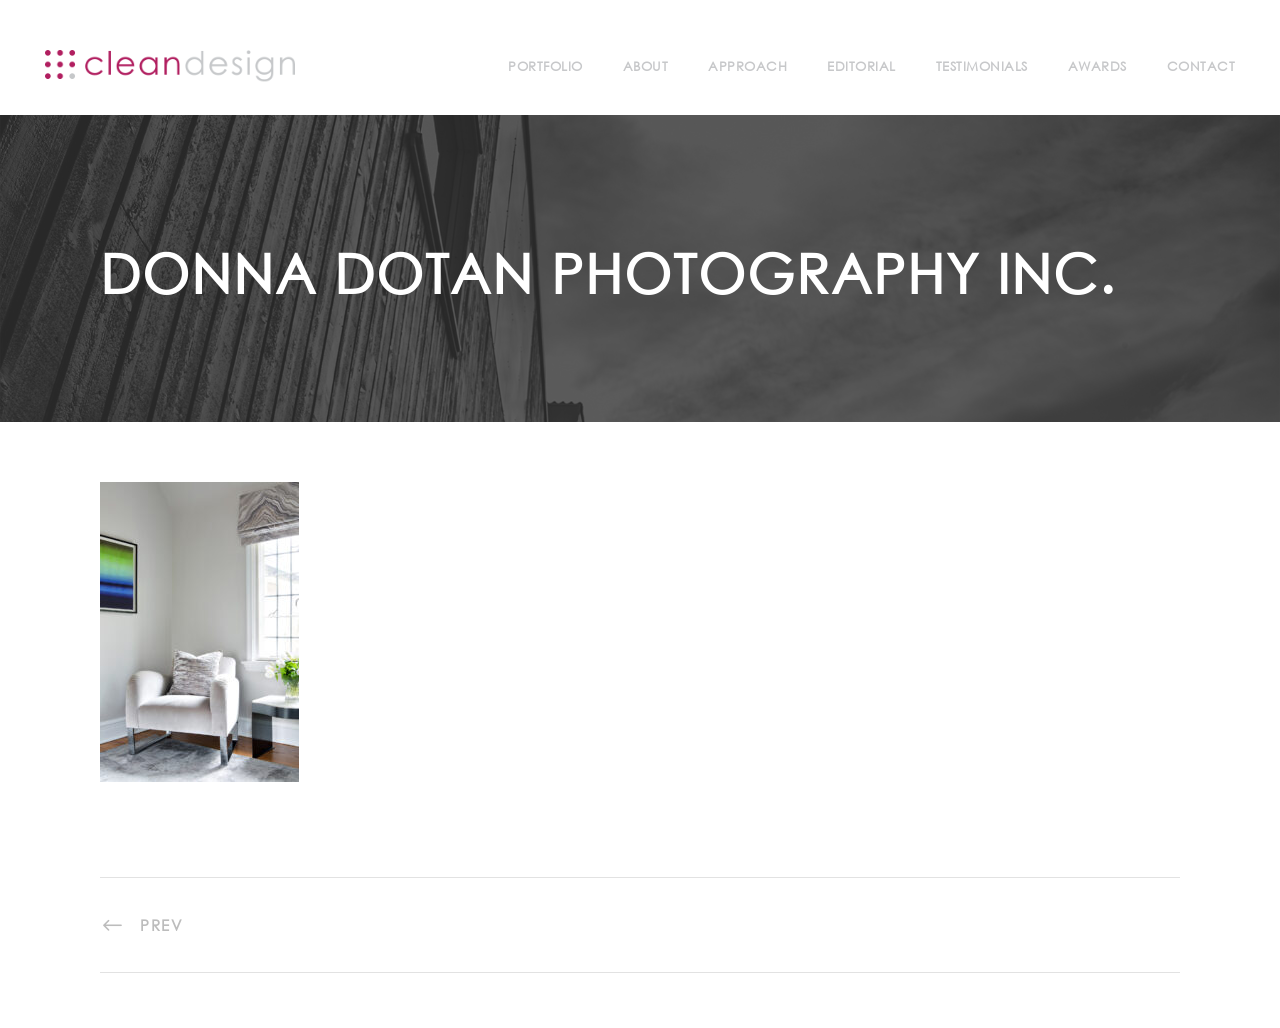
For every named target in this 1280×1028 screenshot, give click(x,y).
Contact (1201, 66)
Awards (1097, 66)
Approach (747, 66)
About (646, 66)
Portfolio (545, 66)
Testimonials (982, 66)
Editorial (861, 66)
